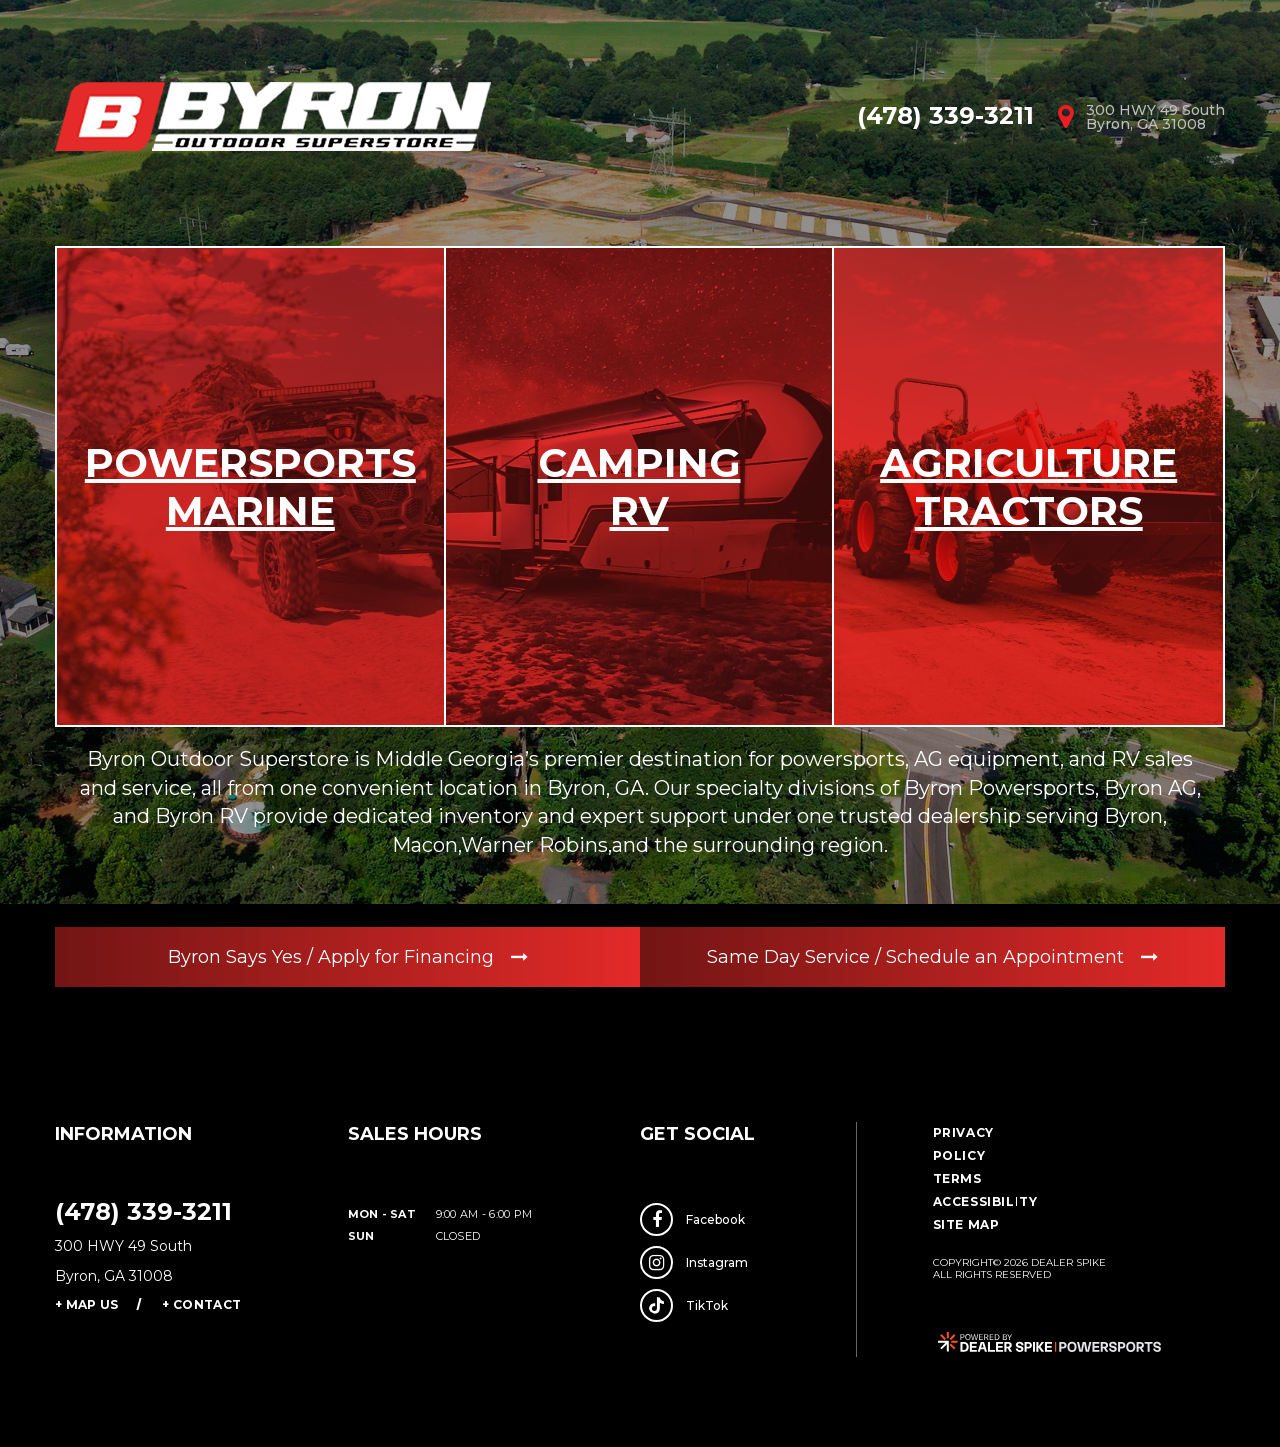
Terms (957, 1178)
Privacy (963, 1132)
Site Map (966, 1224)
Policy (959, 1155)
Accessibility (985, 1201)
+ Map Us (86, 1304)
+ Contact (201, 1304)
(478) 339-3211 (143, 1211)
